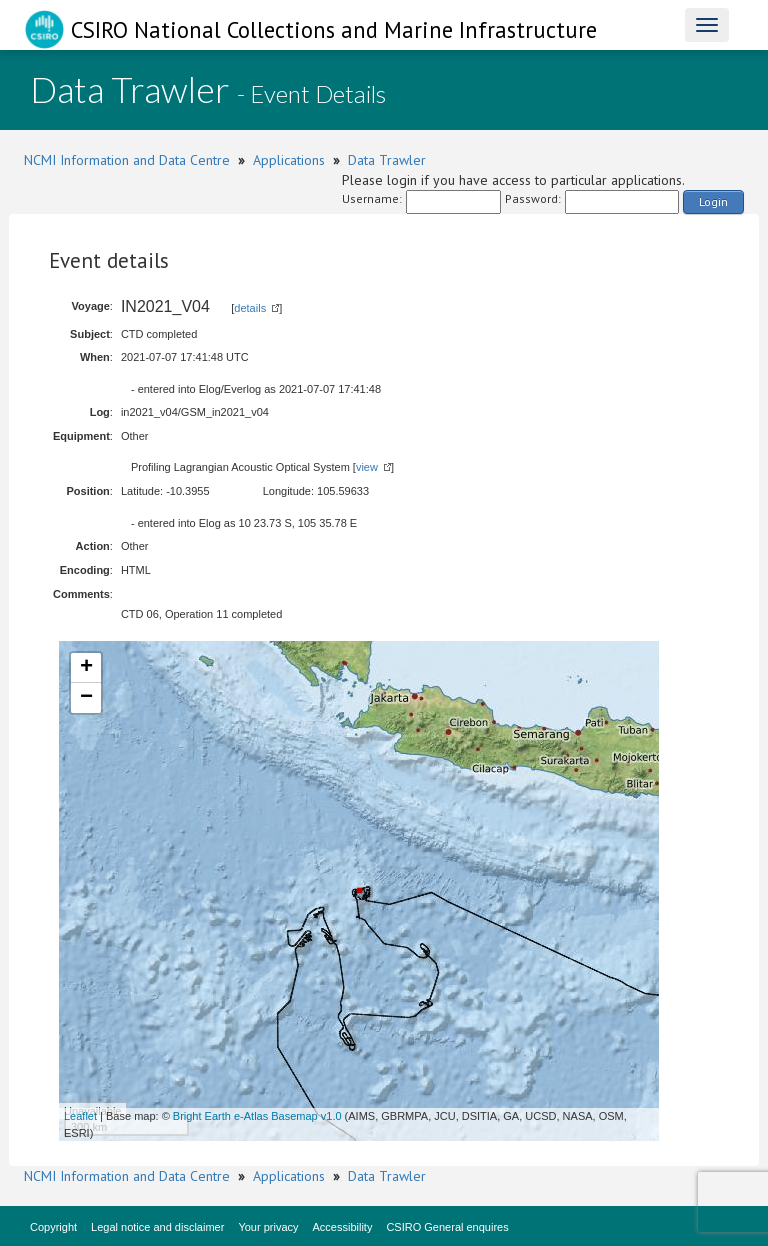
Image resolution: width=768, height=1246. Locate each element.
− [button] (86, 698)
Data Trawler (387, 160)
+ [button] (86, 668)
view (367, 467)
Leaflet (80, 1116)
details (250, 308)
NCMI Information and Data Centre (127, 160)
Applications (289, 160)
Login (713, 201)
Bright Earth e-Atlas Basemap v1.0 (257, 1116)
